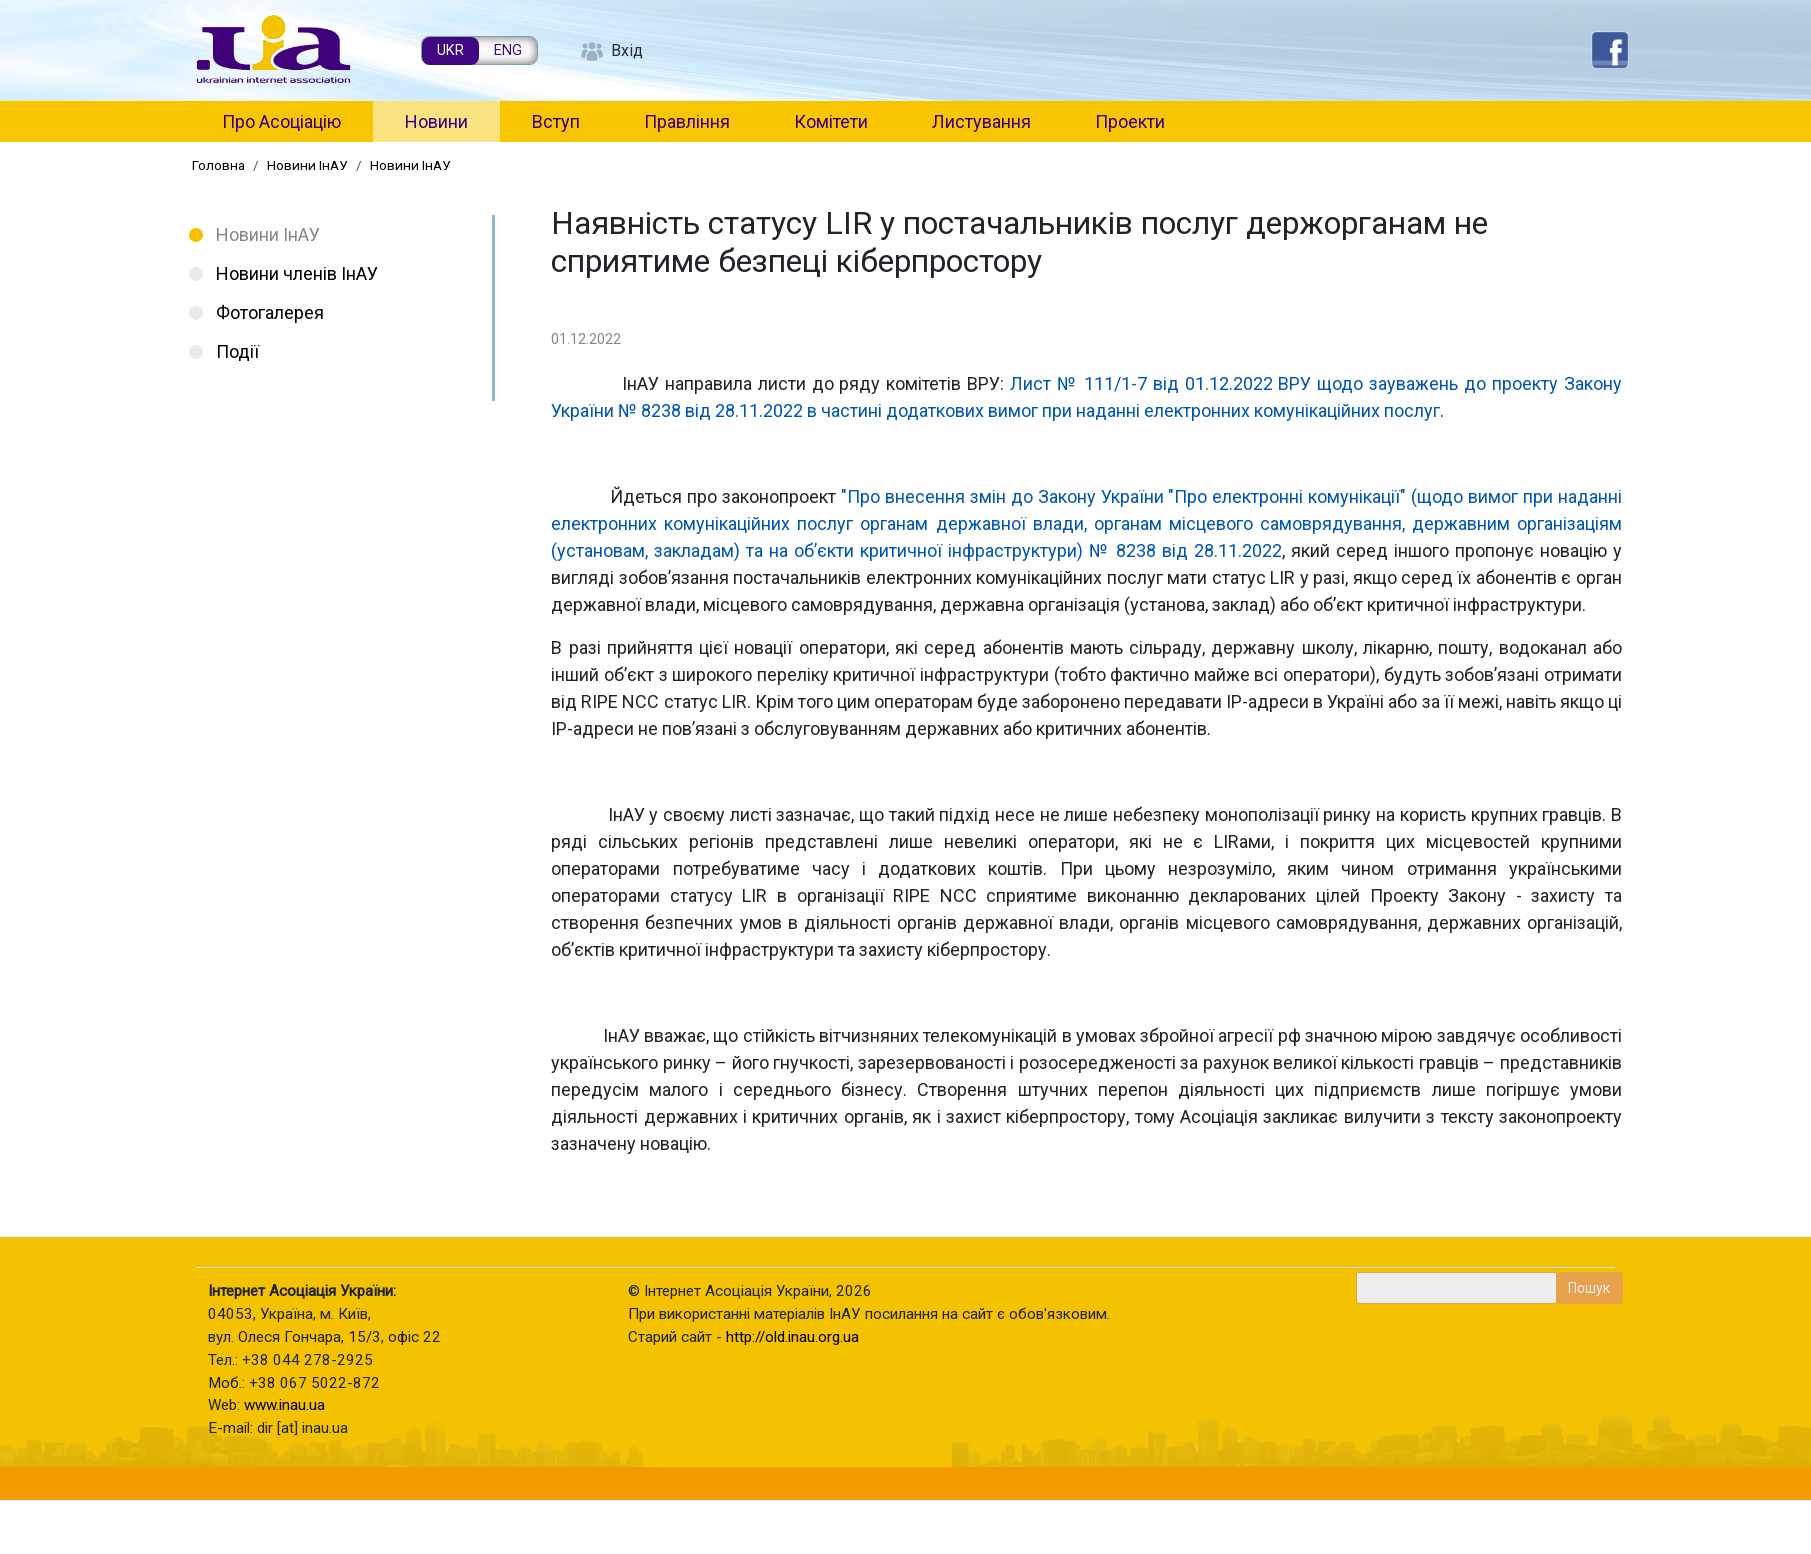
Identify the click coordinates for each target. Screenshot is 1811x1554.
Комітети (831, 121)
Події (237, 351)
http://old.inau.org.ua (792, 1337)
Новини (436, 121)
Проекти (1130, 121)
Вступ (556, 121)
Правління (687, 121)
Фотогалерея (270, 312)
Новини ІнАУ (307, 165)
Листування (981, 121)
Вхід (627, 50)
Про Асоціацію (281, 121)
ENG (508, 50)
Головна (218, 165)
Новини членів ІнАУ (297, 273)
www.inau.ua (284, 1405)
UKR (450, 50)
